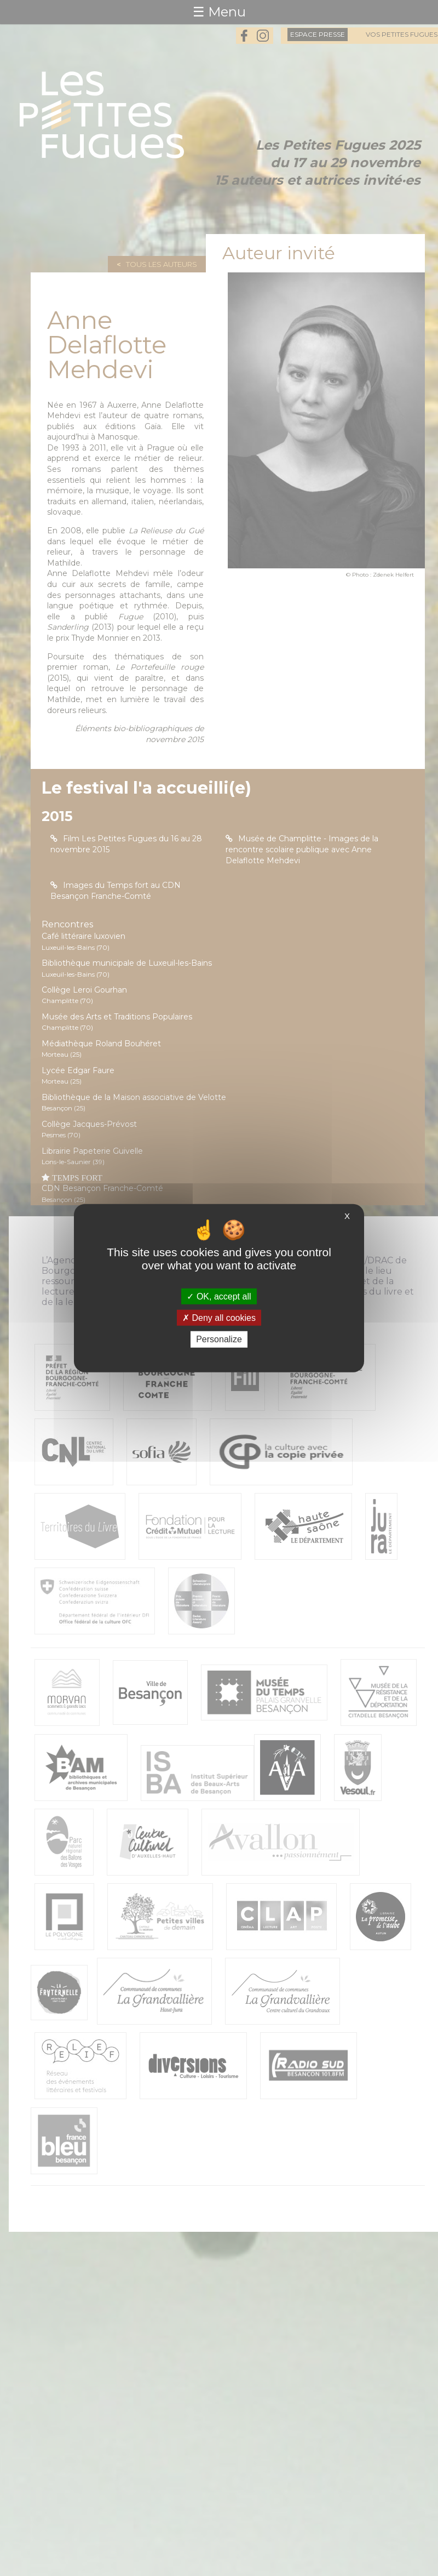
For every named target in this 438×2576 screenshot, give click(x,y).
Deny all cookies (219, 1318)
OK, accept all (219, 1296)
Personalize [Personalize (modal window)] (219, 1339)
